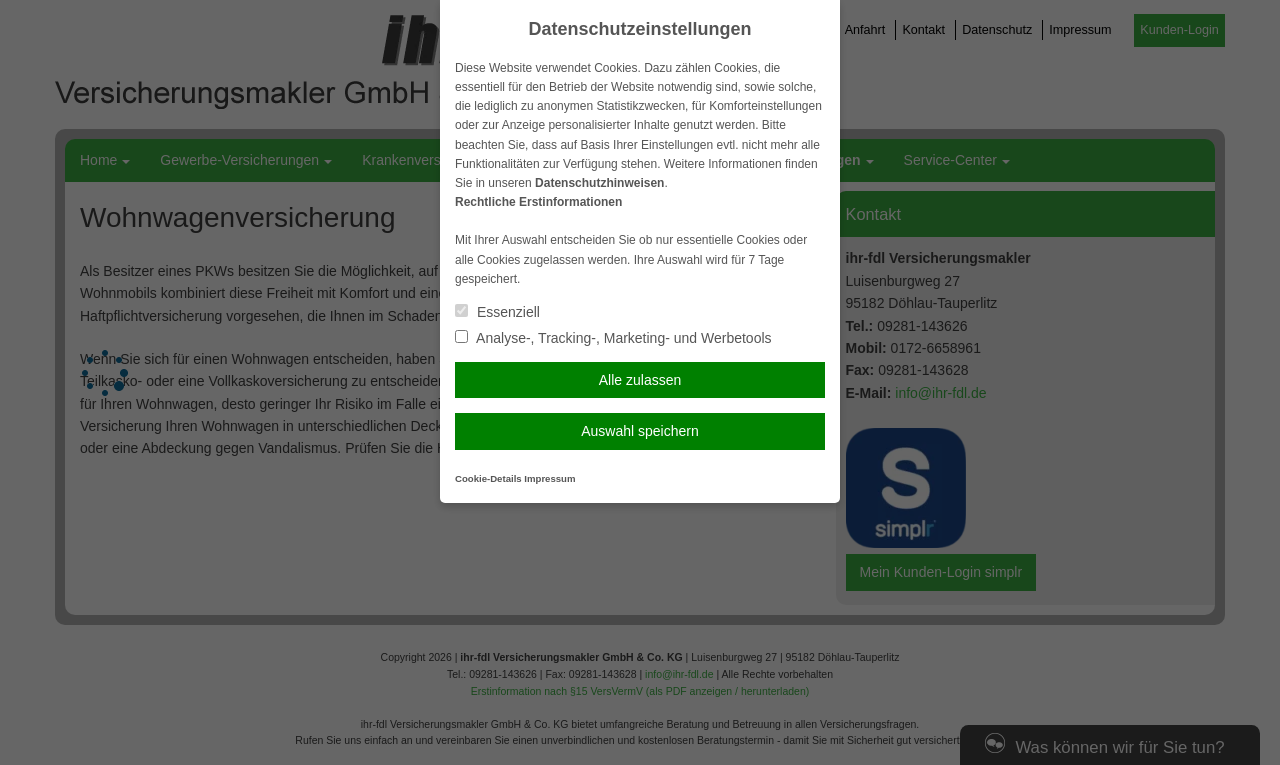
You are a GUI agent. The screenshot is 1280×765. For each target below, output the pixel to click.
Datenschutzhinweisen (599, 183)
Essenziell (497, 312)
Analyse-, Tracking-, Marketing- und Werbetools (613, 338)
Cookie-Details (488, 478)
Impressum (549, 478)
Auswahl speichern (640, 431)
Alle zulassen (640, 380)
